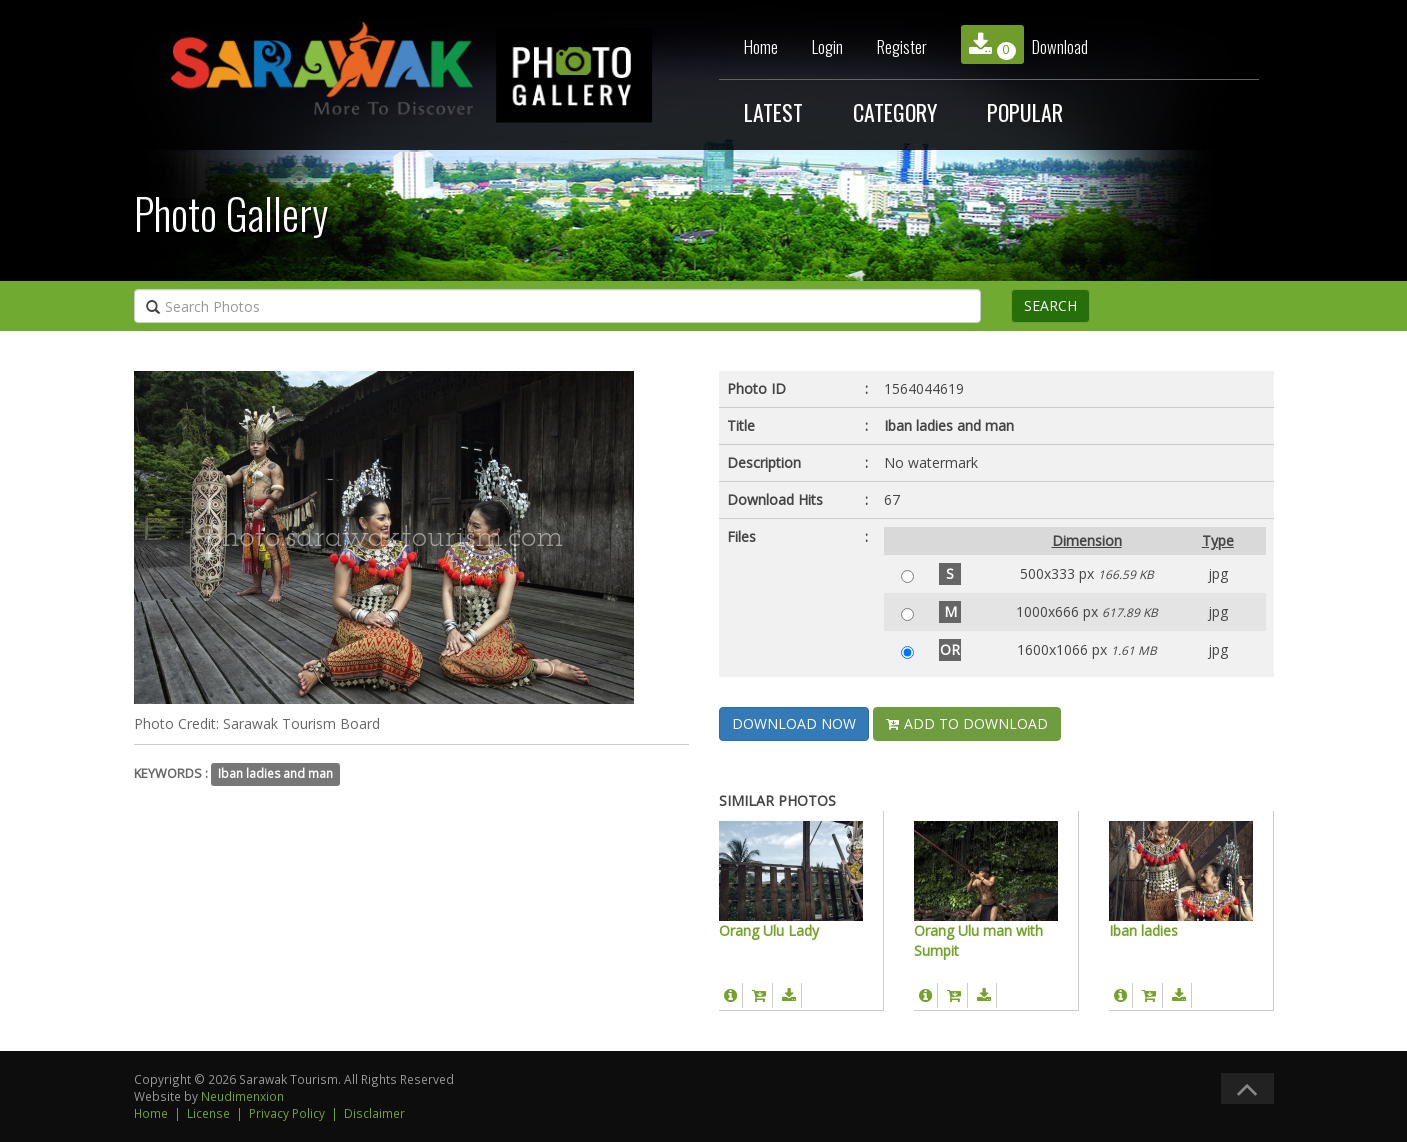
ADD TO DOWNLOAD (967, 723)
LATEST (773, 112)
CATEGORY (895, 112)
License (208, 1113)
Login (827, 46)
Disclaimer (374, 1113)
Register (902, 46)
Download (1024, 44)
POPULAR (1025, 112)
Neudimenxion (242, 1096)
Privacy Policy (287, 1113)
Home (761, 46)
